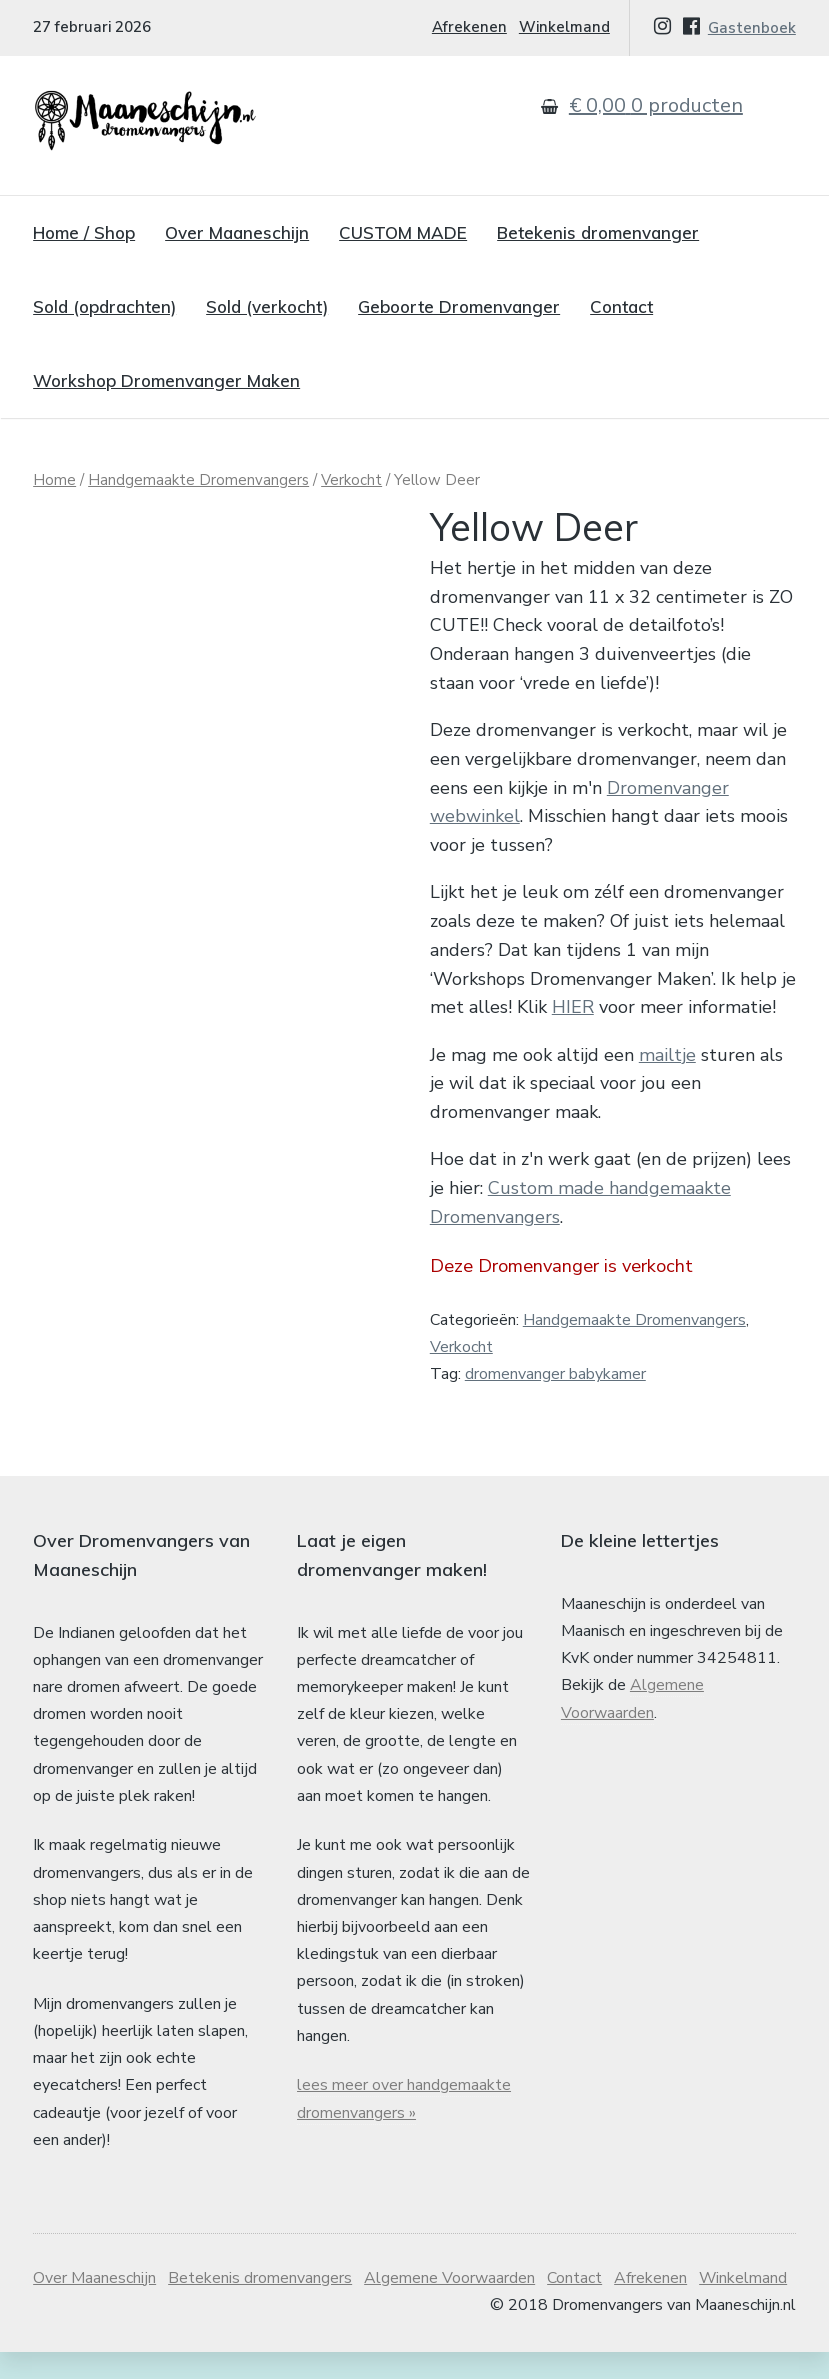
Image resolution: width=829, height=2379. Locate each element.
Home (54, 480)
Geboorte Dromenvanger (459, 306)
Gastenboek (752, 28)
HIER (573, 1007)
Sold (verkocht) (267, 306)
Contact (621, 306)
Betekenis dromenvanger (598, 232)
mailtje (667, 1055)
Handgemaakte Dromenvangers (198, 480)
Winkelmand (564, 27)
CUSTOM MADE (403, 232)
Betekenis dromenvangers (260, 2278)
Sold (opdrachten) (104, 306)
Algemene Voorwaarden (449, 2278)
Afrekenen (469, 27)
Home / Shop (84, 232)
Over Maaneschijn (237, 232)
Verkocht (351, 480)
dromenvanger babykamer (555, 1374)
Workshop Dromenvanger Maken (166, 380)
